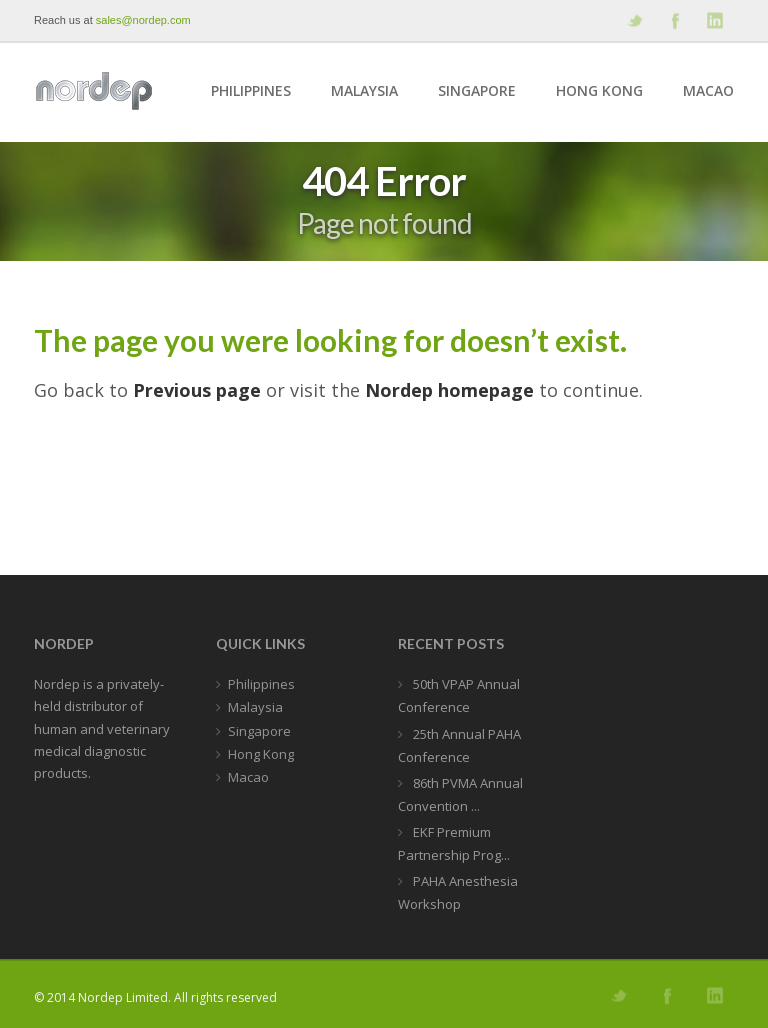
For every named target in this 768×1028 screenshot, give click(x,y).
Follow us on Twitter (634, 20)
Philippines (251, 90)
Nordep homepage (449, 390)
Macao (708, 90)
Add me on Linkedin (714, 20)
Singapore (477, 90)
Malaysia (364, 90)
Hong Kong (599, 90)
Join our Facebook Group (674, 20)
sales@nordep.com (143, 20)
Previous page (197, 390)
